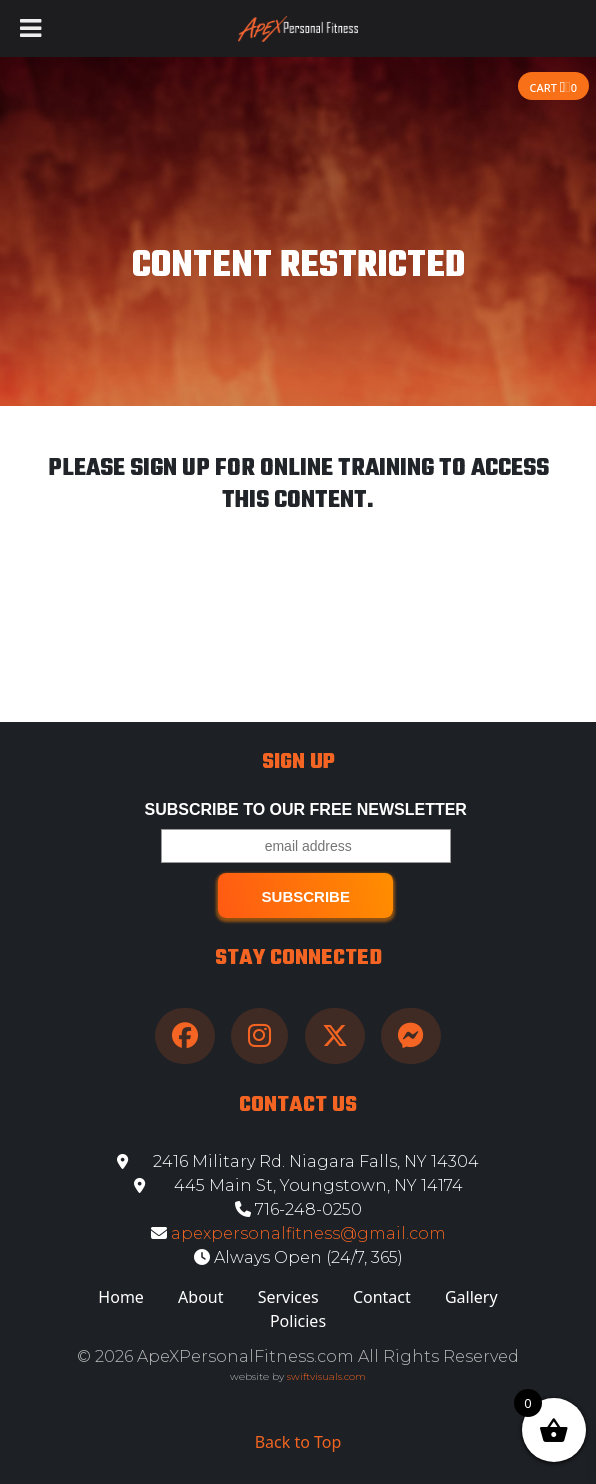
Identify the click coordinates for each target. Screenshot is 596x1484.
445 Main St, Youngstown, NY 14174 (298, 1185)
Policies (298, 1321)
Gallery (471, 1297)
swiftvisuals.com (326, 1376)
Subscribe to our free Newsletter (306, 809)
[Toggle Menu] (30, 28)
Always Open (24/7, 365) (298, 1257)
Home (121, 1297)
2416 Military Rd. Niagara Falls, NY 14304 (298, 1161)
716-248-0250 (298, 1209)
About (200, 1297)
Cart (553, 87)
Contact (382, 1297)
